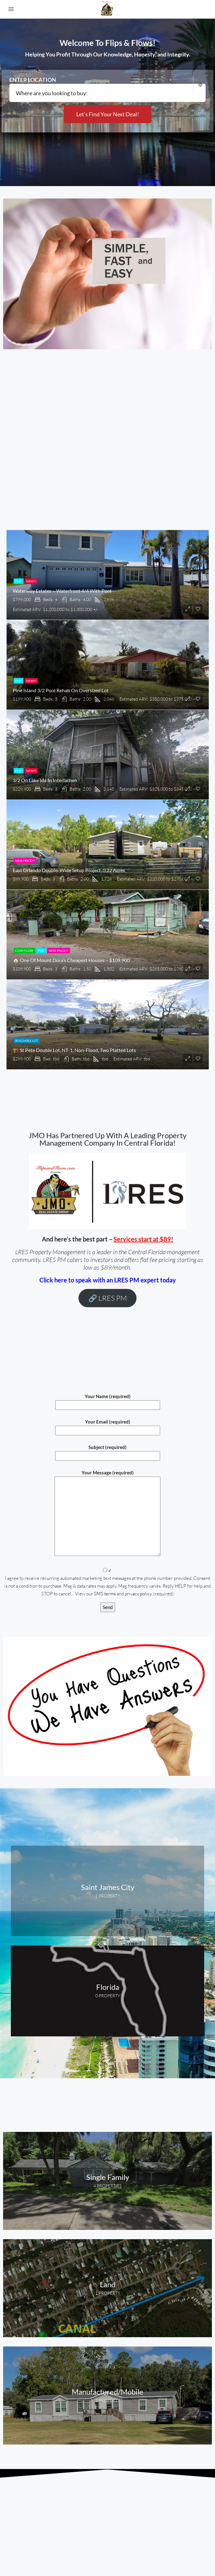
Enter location (32, 79)
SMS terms (105, 1594)
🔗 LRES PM (107, 1298)
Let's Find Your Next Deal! (107, 114)
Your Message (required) (107, 1513)
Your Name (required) (107, 1400)
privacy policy (138, 1594)
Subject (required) (107, 1451)
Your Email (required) (107, 1426)
